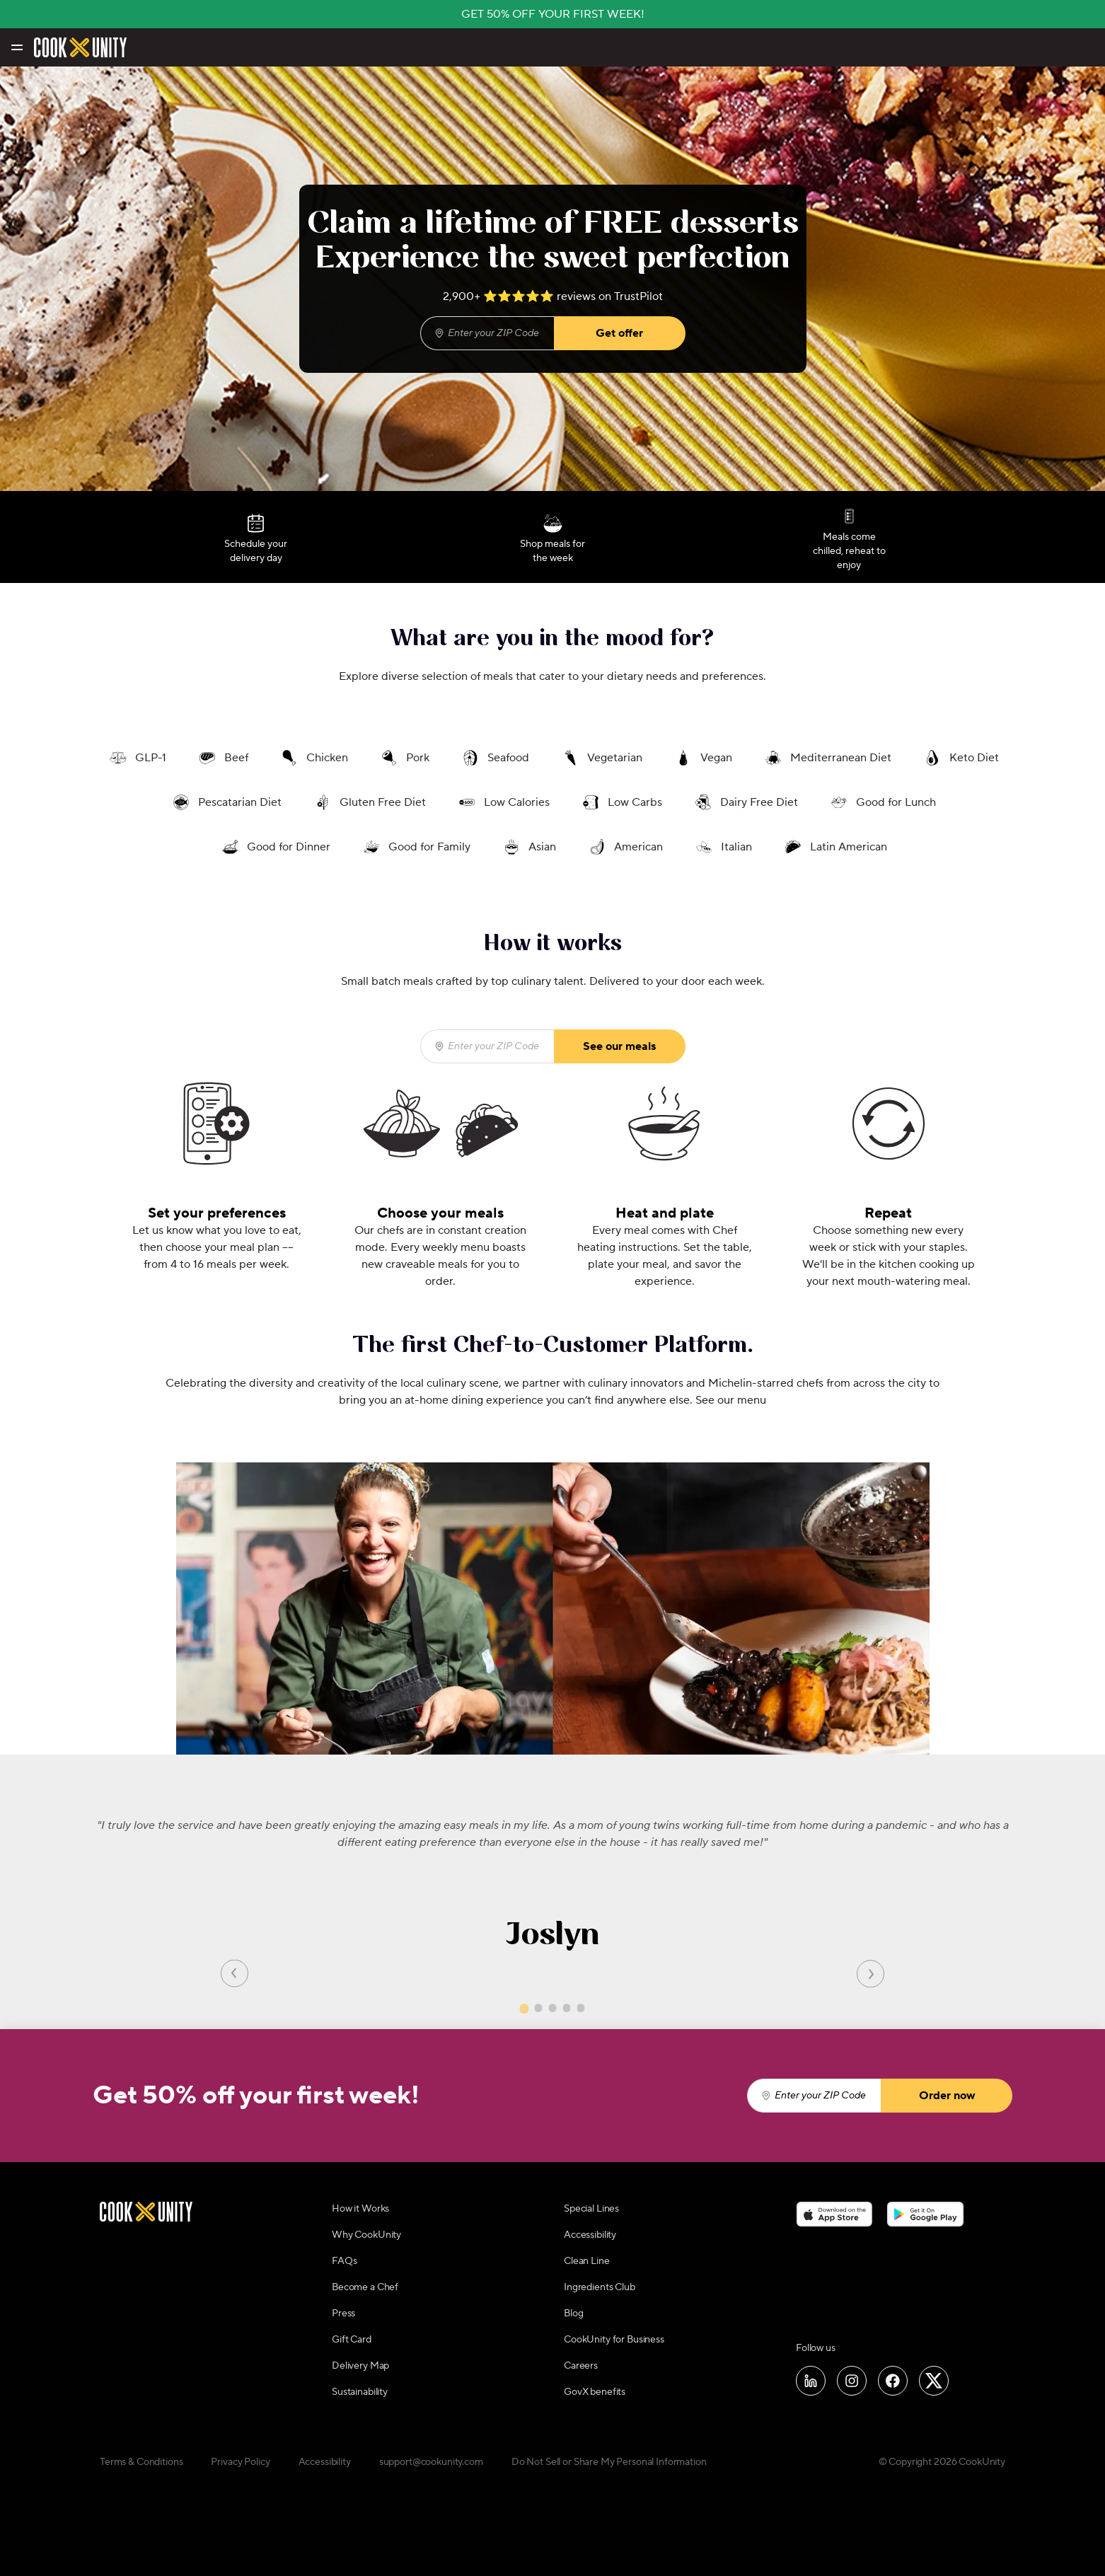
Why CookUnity (366, 2235)
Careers (581, 2366)
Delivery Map (360, 2366)
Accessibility (590, 2235)
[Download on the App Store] (834, 2214)
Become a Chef (365, 2287)
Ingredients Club (599, 2287)
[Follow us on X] (933, 2380)
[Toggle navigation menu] (16, 47)
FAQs (344, 2261)
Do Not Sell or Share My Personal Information (609, 2462)
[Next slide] (870, 1973)
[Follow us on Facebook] (892, 2380)
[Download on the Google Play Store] (925, 2214)
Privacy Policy (240, 2462)
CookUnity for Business (614, 2339)
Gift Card (351, 2339)
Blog (573, 2313)
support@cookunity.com (431, 2462)
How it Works (360, 2208)
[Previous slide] (234, 1973)
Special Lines (591, 2208)
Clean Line (587, 2261)
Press (343, 2313)
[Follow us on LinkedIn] (810, 2380)
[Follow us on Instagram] (851, 2380)
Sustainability (360, 2392)
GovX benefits (594, 2392)
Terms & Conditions (141, 2462)
